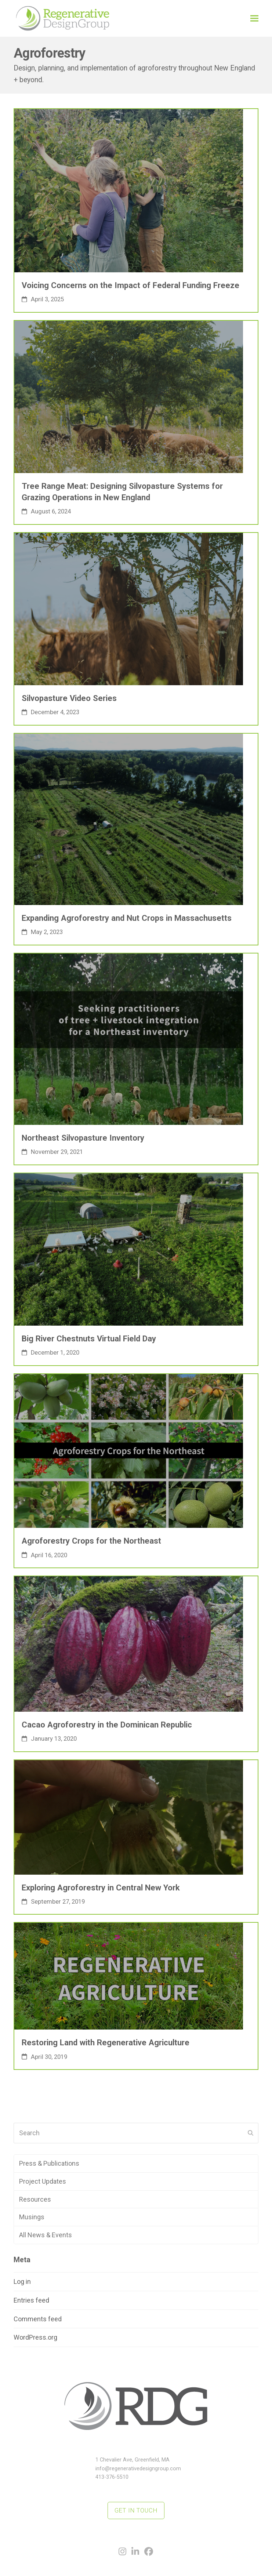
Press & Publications (49, 2163)
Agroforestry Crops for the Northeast (91, 1540)
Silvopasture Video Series (69, 698)
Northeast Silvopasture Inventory (83, 1137)
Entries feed (31, 2300)
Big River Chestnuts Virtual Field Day (89, 1338)
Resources (35, 2199)
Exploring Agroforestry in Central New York (101, 1887)
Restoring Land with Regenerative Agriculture (105, 2042)
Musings (31, 2217)
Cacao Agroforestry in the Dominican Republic (107, 1724)
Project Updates (42, 2181)
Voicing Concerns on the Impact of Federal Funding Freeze (130, 285)
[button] (254, 18)
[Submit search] (250, 2133)
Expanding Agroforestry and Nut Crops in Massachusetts (127, 918)
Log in (22, 2281)
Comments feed (38, 2319)
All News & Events (45, 2235)
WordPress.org (35, 2337)
